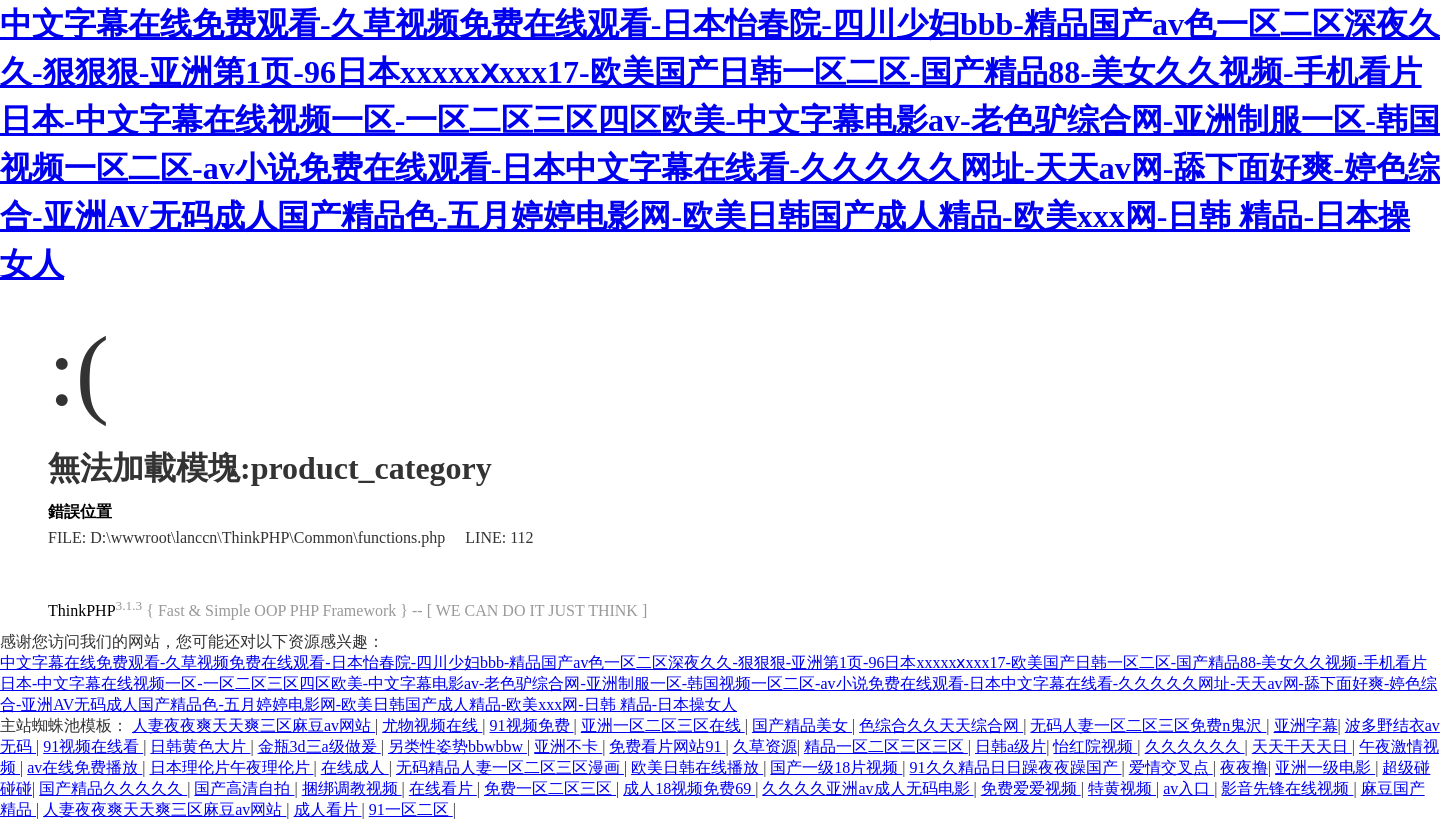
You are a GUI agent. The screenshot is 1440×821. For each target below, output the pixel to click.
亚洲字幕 (1306, 725)
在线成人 (355, 767)
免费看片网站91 (667, 746)
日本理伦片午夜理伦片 (232, 767)
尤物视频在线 (432, 725)
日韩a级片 (1010, 746)
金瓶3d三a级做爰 (319, 746)
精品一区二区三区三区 (886, 746)
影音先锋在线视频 (1287, 788)
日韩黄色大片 (200, 746)
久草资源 (765, 746)
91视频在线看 (93, 746)
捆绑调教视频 (352, 788)
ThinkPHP (82, 610)
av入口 (1188, 788)
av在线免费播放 (84, 767)
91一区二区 (411, 809)
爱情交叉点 (1171, 767)
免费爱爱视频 (1031, 788)
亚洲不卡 (568, 746)
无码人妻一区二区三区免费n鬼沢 (1148, 725)
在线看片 (443, 788)
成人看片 (328, 809)
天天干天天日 (1302, 746)
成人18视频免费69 (689, 788)
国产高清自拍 (244, 788)
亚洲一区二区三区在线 (663, 725)
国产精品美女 (802, 725)
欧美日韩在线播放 (697, 767)
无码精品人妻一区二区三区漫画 (510, 767)
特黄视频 (1122, 788)
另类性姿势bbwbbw (457, 746)
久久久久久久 (1195, 746)
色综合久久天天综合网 (941, 725)
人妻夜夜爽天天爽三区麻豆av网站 (253, 725)
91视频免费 (532, 725)
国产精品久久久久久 (113, 788)
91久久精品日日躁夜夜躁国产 (1016, 767)
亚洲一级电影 (1325, 767)
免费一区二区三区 (550, 788)
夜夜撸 (1244, 767)
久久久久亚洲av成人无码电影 (867, 788)
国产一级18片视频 (836, 767)
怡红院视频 (1095, 746)
